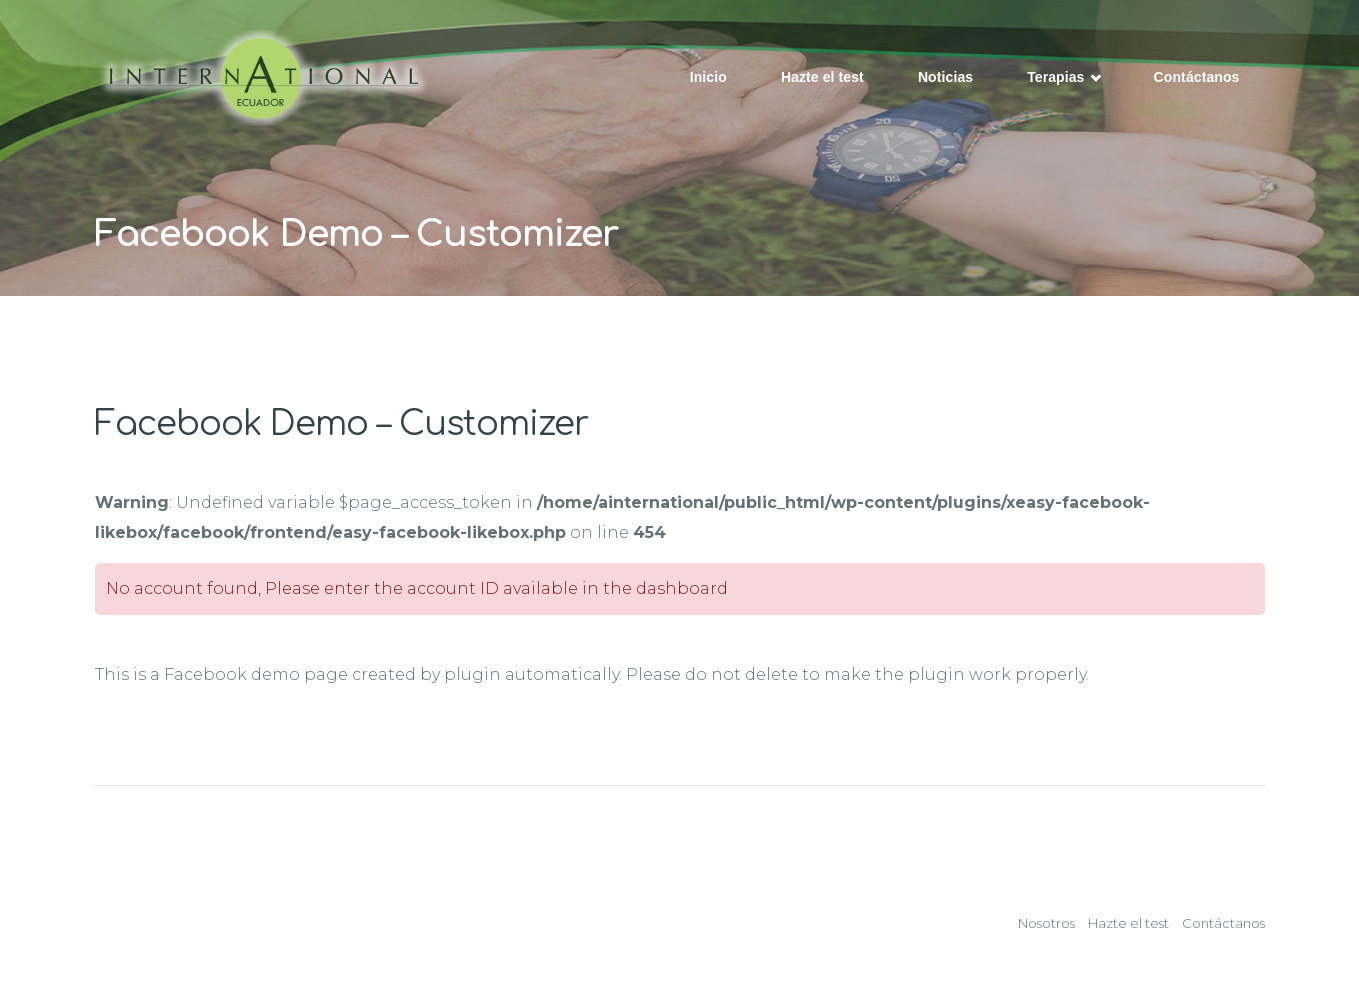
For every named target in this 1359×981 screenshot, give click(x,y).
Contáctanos (1197, 77)
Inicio (708, 77)
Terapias (1063, 79)
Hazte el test (822, 77)
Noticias (945, 77)
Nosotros (1046, 923)
